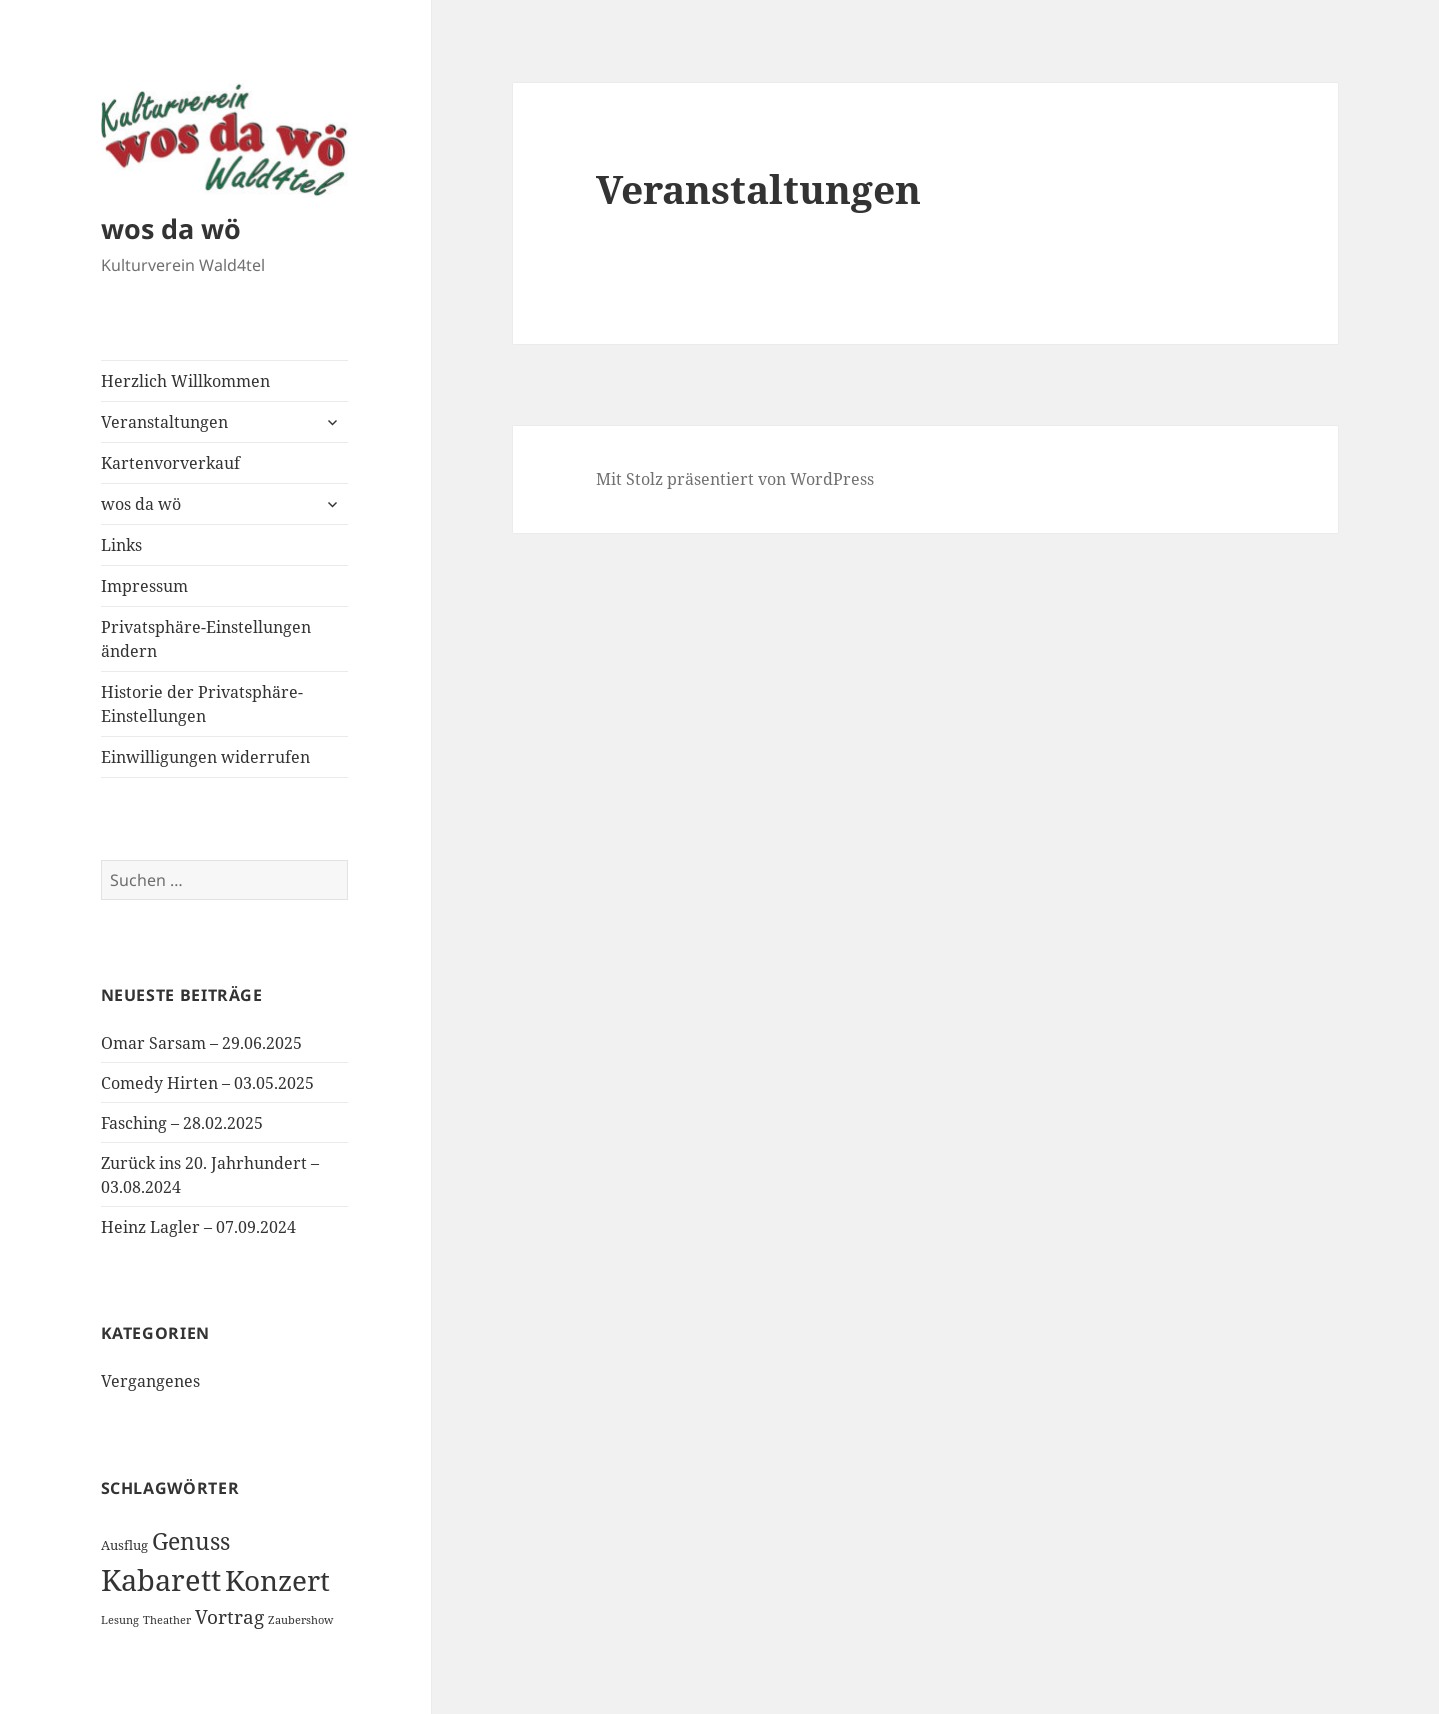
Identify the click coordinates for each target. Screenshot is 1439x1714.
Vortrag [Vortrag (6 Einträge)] (229, 1616)
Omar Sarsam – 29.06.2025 (201, 1043)
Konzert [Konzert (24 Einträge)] (277, 1580)
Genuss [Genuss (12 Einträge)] (191, 1541)
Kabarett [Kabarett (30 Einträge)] (161, 1580)
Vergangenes (150, 1381)
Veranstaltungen (164, 422)
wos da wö (171, 228)
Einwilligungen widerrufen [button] (205, 757)
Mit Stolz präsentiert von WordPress (735, 479)
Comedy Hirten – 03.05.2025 (207, 1083)
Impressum (144, 586)
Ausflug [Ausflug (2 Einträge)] (124, 1545)
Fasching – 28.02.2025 (182, 1123)
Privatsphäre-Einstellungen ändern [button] (206, 639)
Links (121, 545)
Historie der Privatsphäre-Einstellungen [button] (202, 704)
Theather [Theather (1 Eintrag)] (167, 1620)
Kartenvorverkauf (170, 463)
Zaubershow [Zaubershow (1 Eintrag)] (300, 1620)
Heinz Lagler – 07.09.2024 (198, 1227)
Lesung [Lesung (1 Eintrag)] (120, 1620)
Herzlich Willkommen (185, 381)
